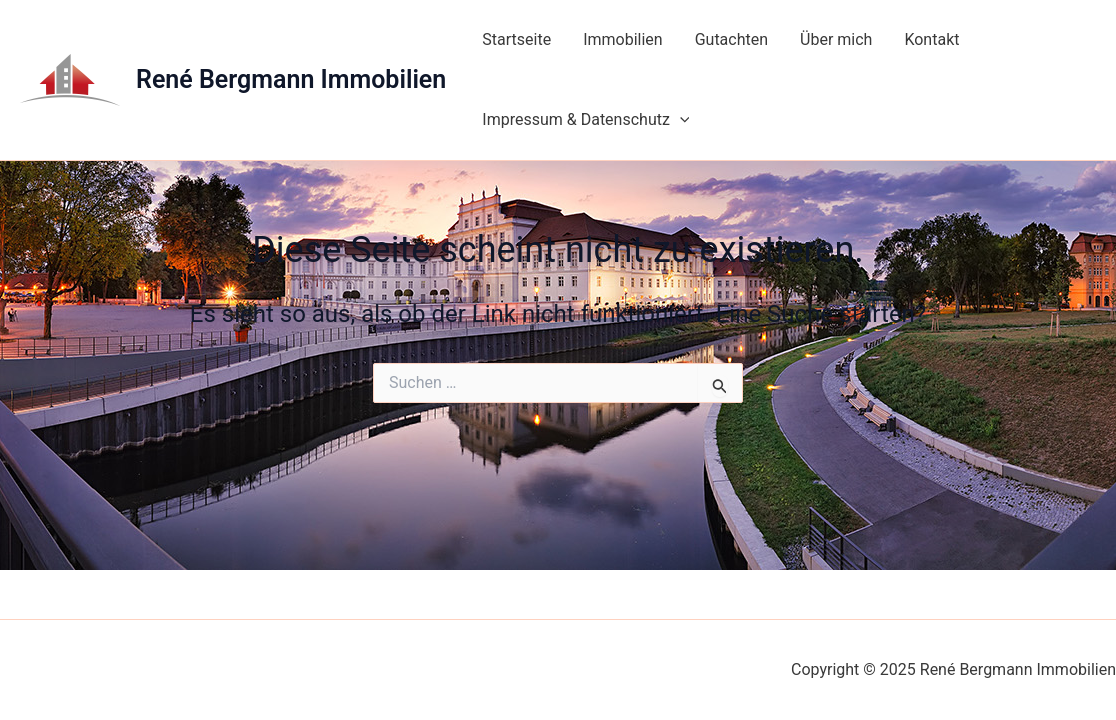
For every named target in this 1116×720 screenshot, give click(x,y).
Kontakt (931, 39)
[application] (680, 120)
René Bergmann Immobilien (291, 79)
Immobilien (623, 39)
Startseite (516, 39)
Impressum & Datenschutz (585, 120)
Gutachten (731, 39)
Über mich (836, 39)
